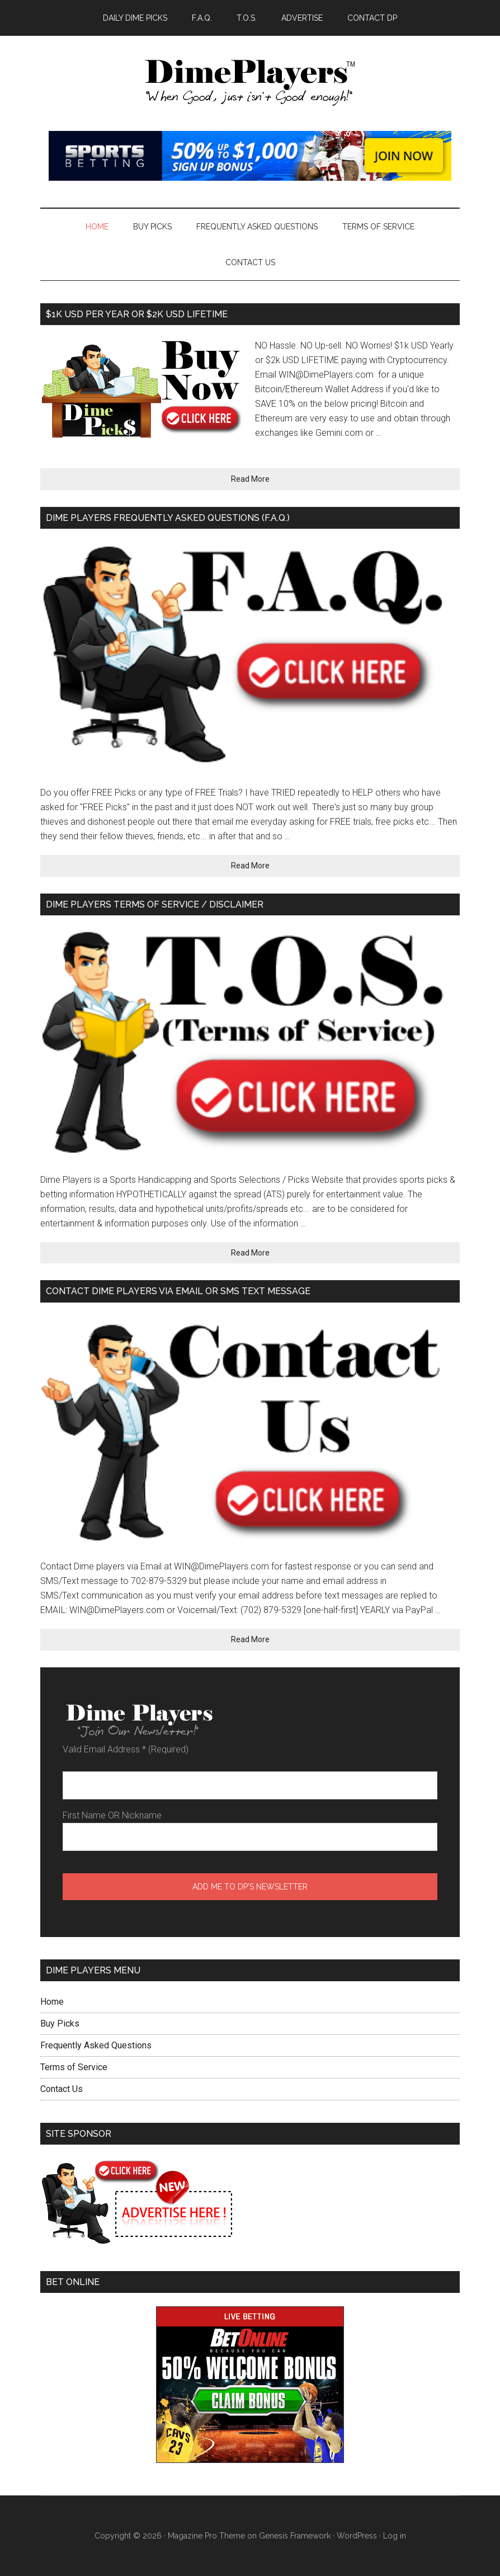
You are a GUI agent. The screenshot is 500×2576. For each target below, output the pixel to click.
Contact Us (61, 2089)
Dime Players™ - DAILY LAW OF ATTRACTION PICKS (250, 83)
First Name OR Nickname (112, 1815)
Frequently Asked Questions (96, 2045)
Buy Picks (59, 2023)
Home (52, 2001)
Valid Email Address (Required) (125, 1749)
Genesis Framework (295, 2535)
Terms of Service (73, 2067)
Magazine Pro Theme (206, 2535)
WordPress (357, 2535)
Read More (250, 478)
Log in (394, 2535)
